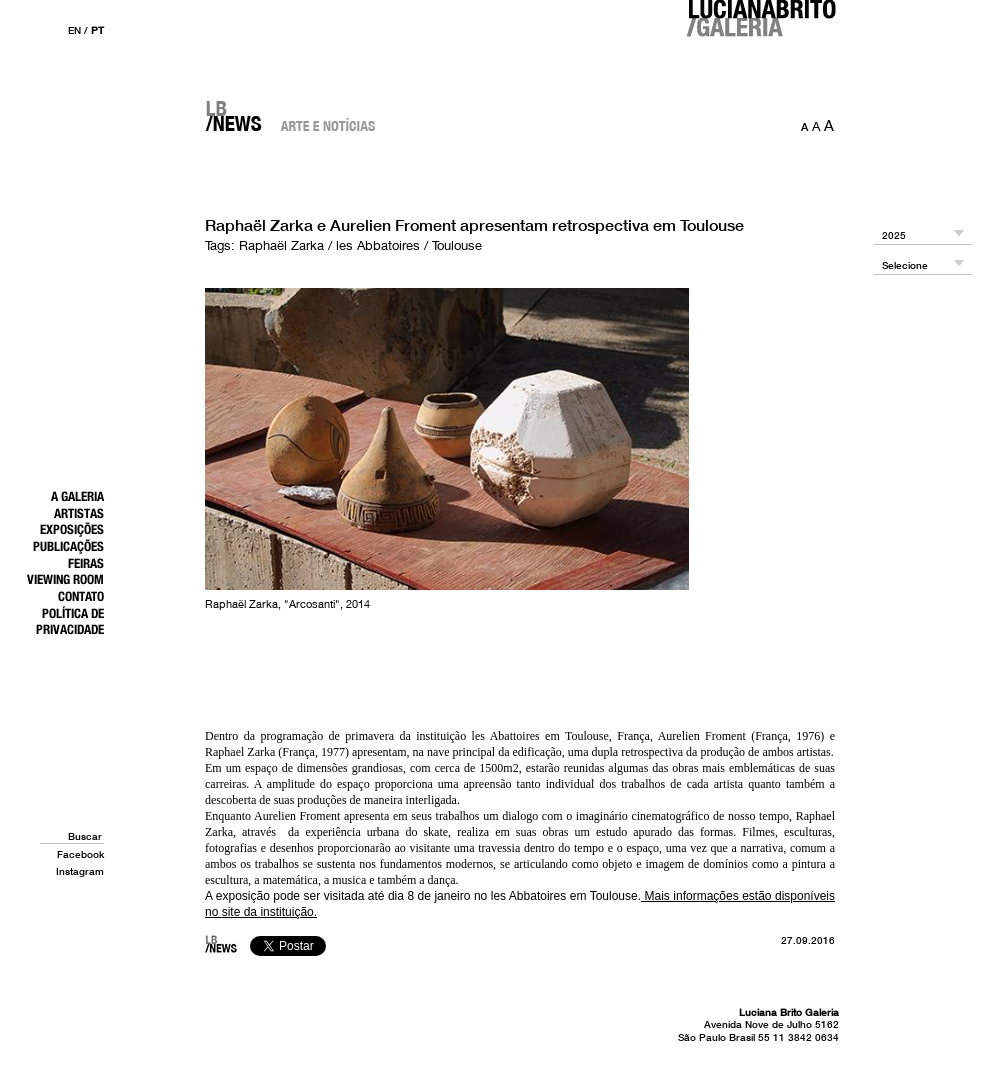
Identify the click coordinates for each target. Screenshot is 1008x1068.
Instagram (80, 871)
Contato (81, 596)
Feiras (86, 563)
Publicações (68, 546)
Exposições (72, 529)
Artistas (79, 513)
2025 (894, 235)
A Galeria (77, 496)
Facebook (80, 854)
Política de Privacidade (70, 621)
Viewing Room (65, 579)
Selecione (905, 265)
